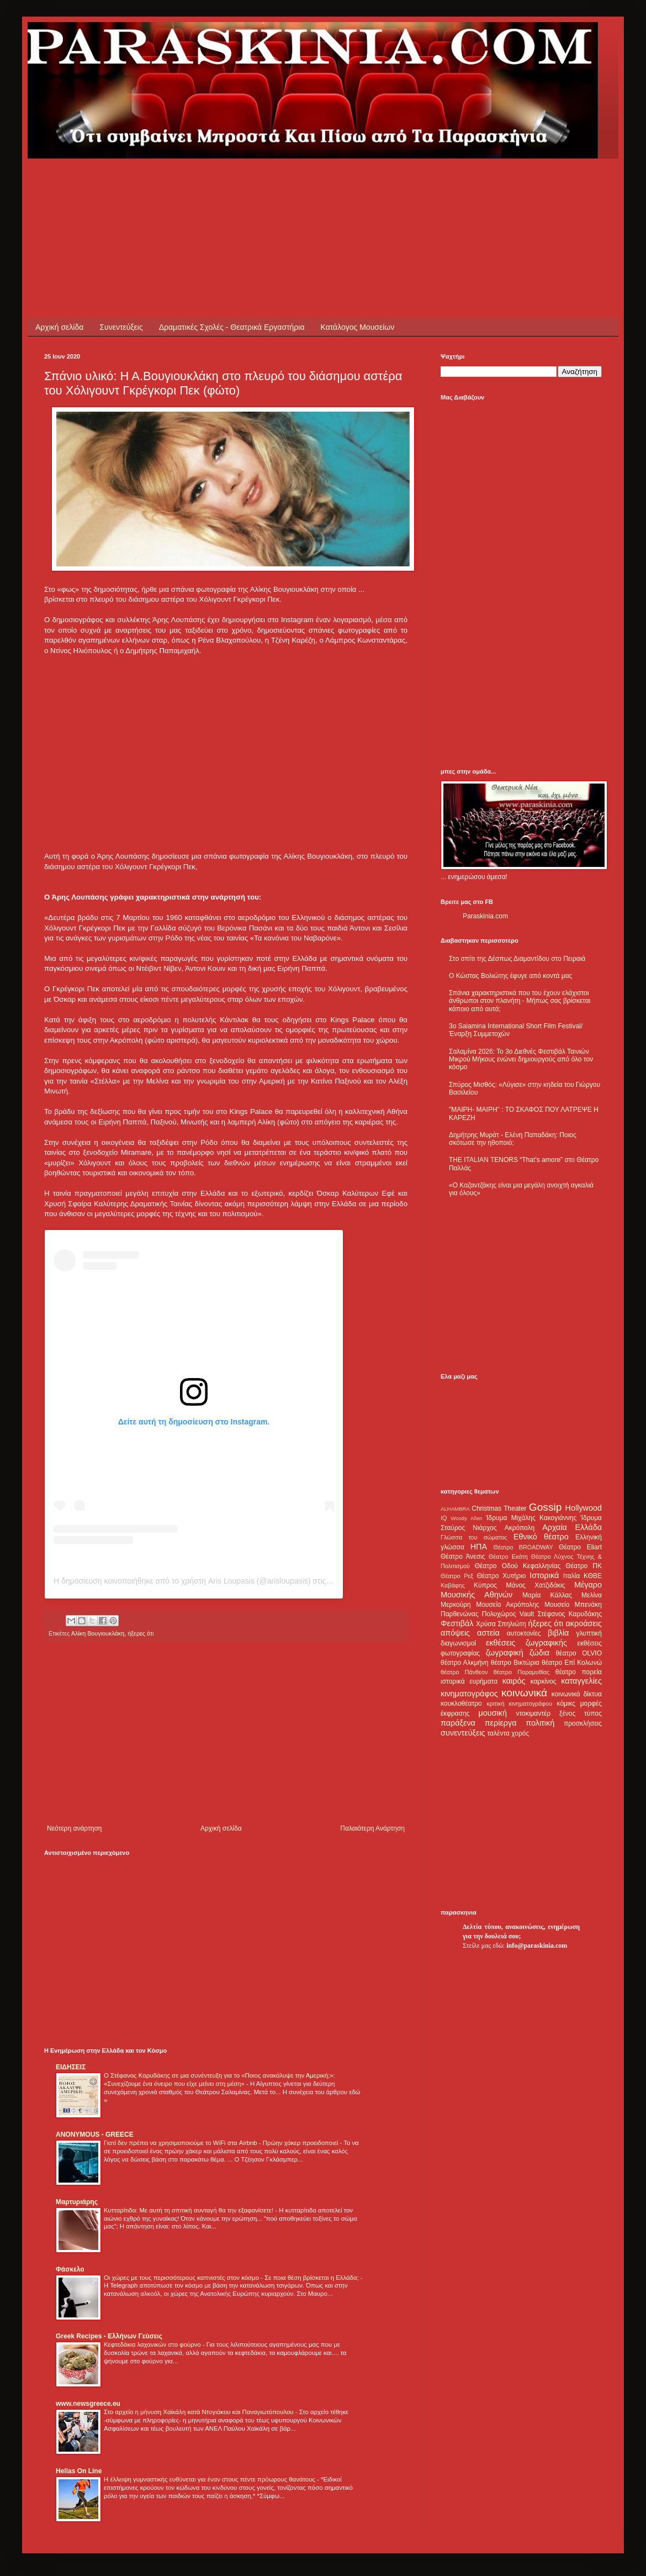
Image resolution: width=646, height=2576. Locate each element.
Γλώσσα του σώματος (474, 1537)
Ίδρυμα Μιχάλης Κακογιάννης (531, 1518)
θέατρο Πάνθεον (464, 1672)
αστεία (488, 1632)
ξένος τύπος (580, 1713)
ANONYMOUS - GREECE (95, 2134)
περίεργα (501, 1722)
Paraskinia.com (485, 916)
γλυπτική (589, 1633)
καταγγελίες (581, 1680)
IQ (444, 1518)
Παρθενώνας (460, 1614)
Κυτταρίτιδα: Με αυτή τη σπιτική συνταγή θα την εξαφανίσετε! (189, 2210)
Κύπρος (485, 1585)
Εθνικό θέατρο (541, 1536)
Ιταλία (571, 1576)
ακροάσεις (584, 1623)
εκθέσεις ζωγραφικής (526, 1642)
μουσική (493, 1712)
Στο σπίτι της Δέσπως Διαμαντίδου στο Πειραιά (517, 959)
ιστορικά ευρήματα (469, 1681)
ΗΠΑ (478, 1546)
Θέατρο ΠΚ (583, 1566)
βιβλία (558, 1632)
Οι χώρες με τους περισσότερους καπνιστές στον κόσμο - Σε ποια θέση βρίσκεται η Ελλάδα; (232, 2277)
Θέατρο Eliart (580, 1547)
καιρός (514, 1680)
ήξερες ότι (140, 1633)
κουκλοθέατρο (461, 1703)
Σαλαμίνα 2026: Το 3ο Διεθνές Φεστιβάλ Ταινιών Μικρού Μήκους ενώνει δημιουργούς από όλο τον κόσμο (521, 1059)
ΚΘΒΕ (593, 1576)
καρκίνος (544, 1681)
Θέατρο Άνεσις (463, 1556)
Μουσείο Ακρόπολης (507, 1604)
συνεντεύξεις (463, 1732)
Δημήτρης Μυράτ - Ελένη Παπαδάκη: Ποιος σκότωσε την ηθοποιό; (512, 1139)
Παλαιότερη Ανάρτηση (372, 1828)
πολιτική (540, 1722)
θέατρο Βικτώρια (515, 1662)
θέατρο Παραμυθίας (522, 1672)
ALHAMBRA (455, 1509)
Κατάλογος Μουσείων (358, 327)
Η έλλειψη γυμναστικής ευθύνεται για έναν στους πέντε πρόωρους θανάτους (210, 2479)
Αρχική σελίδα (59, 327)
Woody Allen (466, 1518)
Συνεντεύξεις (120, 327)
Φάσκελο (70, 2269)
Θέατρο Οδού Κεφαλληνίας (518, 1566)
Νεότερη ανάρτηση (74, 1828)
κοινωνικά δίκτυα (577, 1694)
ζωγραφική (504, 1652)
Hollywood (583, 1507)
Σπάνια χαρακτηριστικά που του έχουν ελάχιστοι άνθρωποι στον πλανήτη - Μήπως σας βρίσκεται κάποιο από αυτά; (519, 1001)
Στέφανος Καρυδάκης (569, 1614)
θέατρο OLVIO (578, 1653)
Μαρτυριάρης (77, 2202)
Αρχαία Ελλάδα (572, 1527)
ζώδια (539, 1652)
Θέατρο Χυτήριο (501, 1576)
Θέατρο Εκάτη (508, 1556)
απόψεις (455, 1632)
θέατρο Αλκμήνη (465, 1662)
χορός (520, 1733)
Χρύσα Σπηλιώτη (501, 1624)
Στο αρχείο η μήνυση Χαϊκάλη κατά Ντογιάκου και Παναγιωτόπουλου (199, 2412)
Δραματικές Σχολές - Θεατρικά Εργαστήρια (232, 327)
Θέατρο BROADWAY (523, 1547)
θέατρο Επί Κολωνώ (572, 1662)
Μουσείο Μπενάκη (573, 1604)
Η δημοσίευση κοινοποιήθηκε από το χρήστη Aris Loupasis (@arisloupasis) (182, 1580)
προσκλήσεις (583, 1723)
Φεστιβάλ (457, 1623)
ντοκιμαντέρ (533, 1713)
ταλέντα (499, 1733)
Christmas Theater (499, 1508)
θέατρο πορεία (578, 1672)
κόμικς (566, 1703)
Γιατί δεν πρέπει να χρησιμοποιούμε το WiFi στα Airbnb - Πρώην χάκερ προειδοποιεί (222, 2142)
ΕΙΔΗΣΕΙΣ (71, 2067)
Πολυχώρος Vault (508, 1614)
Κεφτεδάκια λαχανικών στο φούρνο (153, 2344)
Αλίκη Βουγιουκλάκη (98, 1633)
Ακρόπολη (520, 1528)
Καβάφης (453, 1585)
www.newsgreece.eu (88, 2403)
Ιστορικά (544, 1575)
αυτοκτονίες (524, 1633)
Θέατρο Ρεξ (457, 1576)
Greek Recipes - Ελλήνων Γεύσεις (109, 2336)
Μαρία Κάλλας (547, 1595)
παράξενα (458, 1722)
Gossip (545, 1507)
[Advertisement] (245, 183)
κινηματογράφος (469, 1693)
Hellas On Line (79, 2471)
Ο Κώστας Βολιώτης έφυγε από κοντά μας (510, 976)
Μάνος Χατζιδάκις (535, 1585)
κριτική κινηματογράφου (519, 1703)
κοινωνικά (524, 1693)
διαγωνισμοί (458, 1643)
